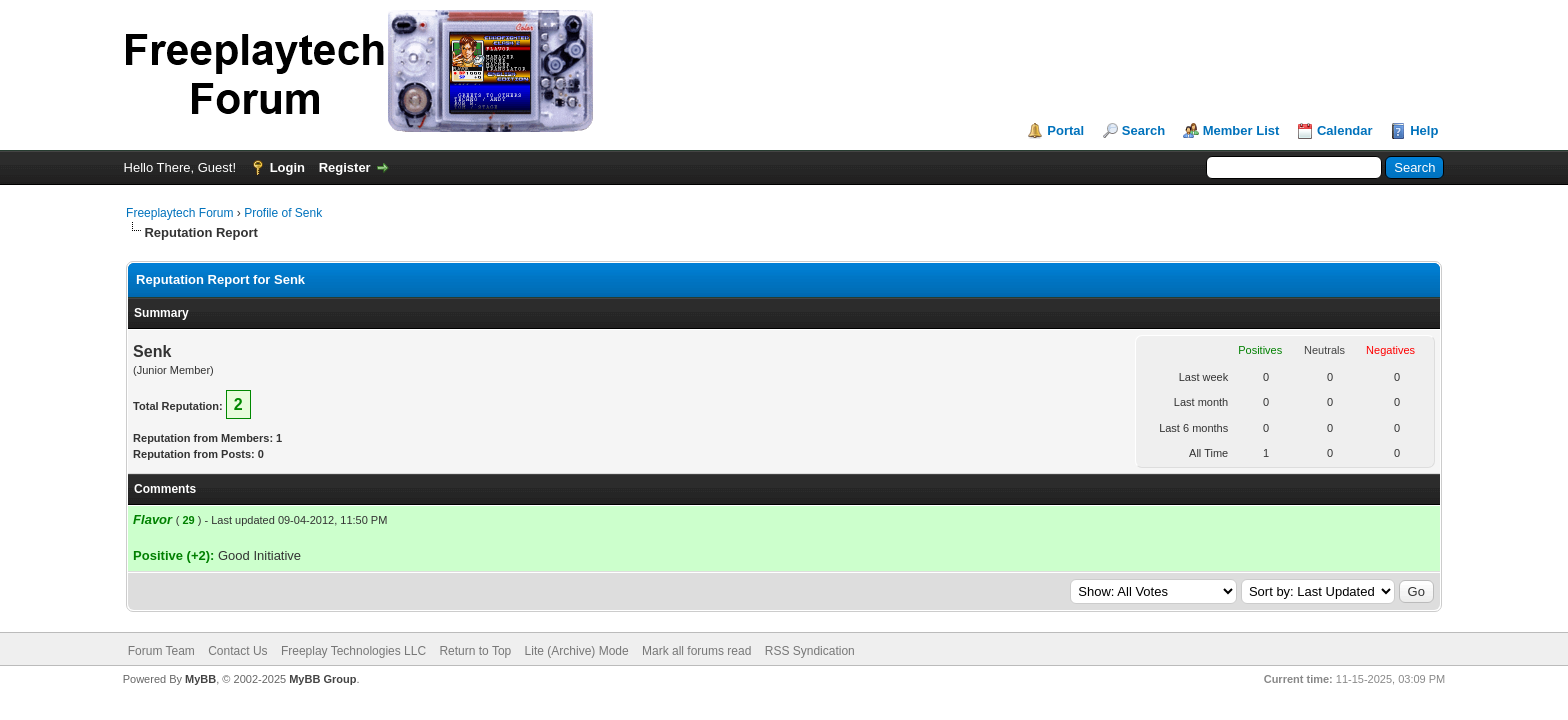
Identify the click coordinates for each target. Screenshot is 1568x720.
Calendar (1345, 130)
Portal (1065, 130)
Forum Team (161, 651)
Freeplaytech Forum (179, 213)
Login (287, 167)
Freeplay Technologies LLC (353, 651)
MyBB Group (322, 679)
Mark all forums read (696, 651)
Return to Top (475, 651)
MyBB (200, 679)
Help (1424, 130)
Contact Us (237, 651)
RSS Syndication (810, 651)
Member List (1241, 130)
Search (1143, 130)
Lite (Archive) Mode (577, 651)
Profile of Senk (283, 213)
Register (345, 167)
